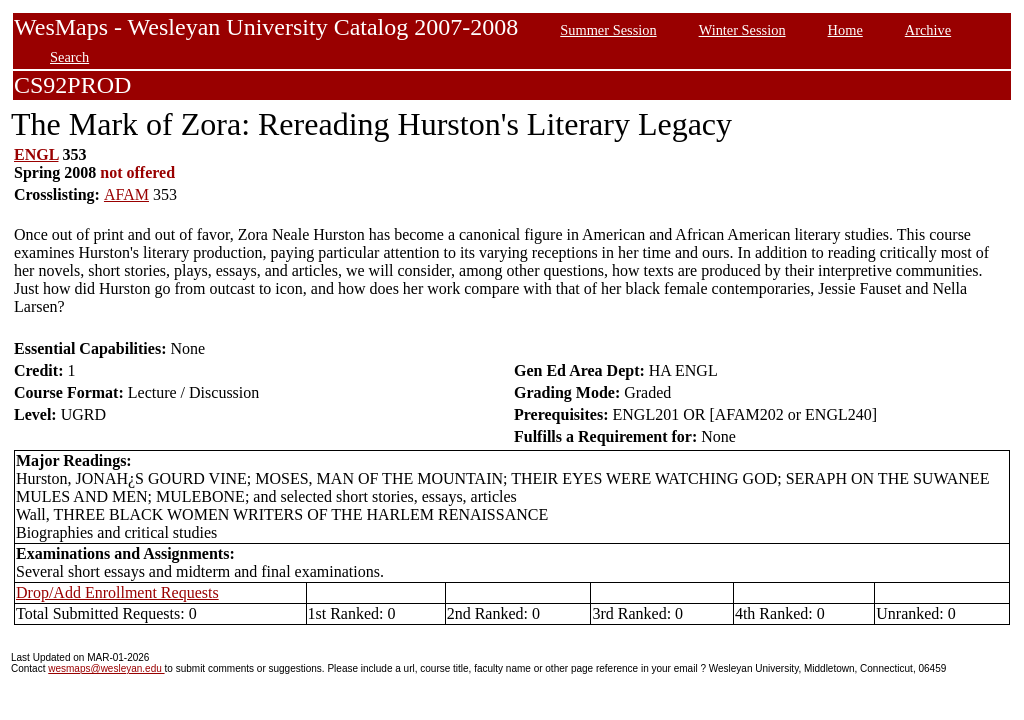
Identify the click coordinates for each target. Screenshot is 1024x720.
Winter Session (742, 30)
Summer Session (608, 30)
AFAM (126, 194)
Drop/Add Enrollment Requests (117, 592)
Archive (928, 30)
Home (845, 30)
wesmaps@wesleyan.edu (106, 668)
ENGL (36, 154)
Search (69, 57)
